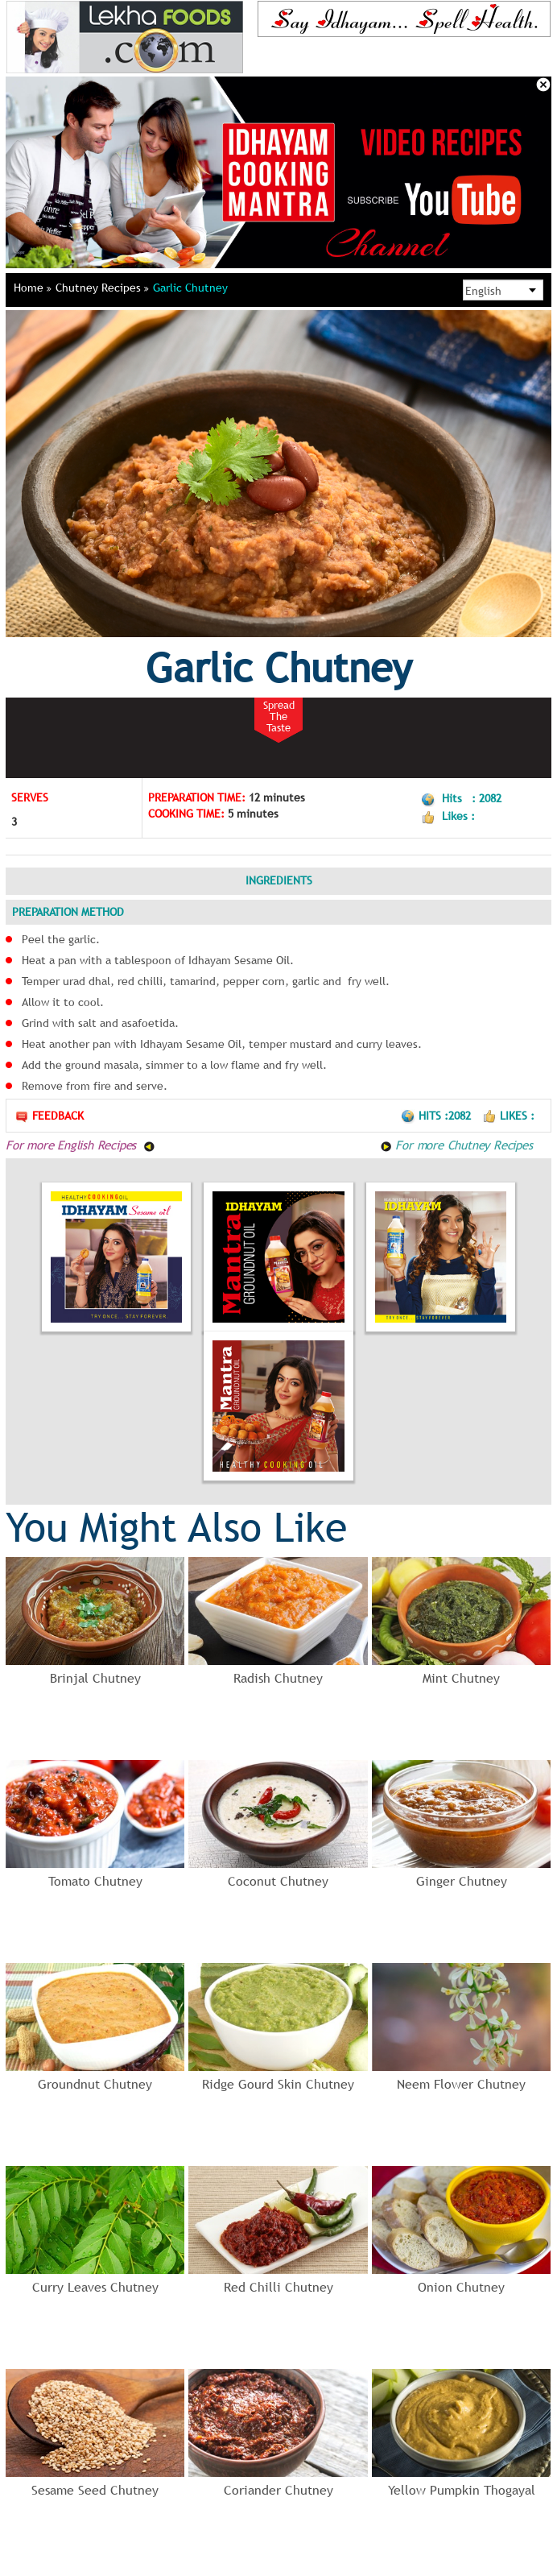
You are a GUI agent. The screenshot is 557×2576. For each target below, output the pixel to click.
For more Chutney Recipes (456, 1145)
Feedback (49, 1116)
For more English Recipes (80, 1145)
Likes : (508, 1115)
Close (543, 84)
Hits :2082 (437, 1115)
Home (33, 287)
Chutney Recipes (102, 287)
